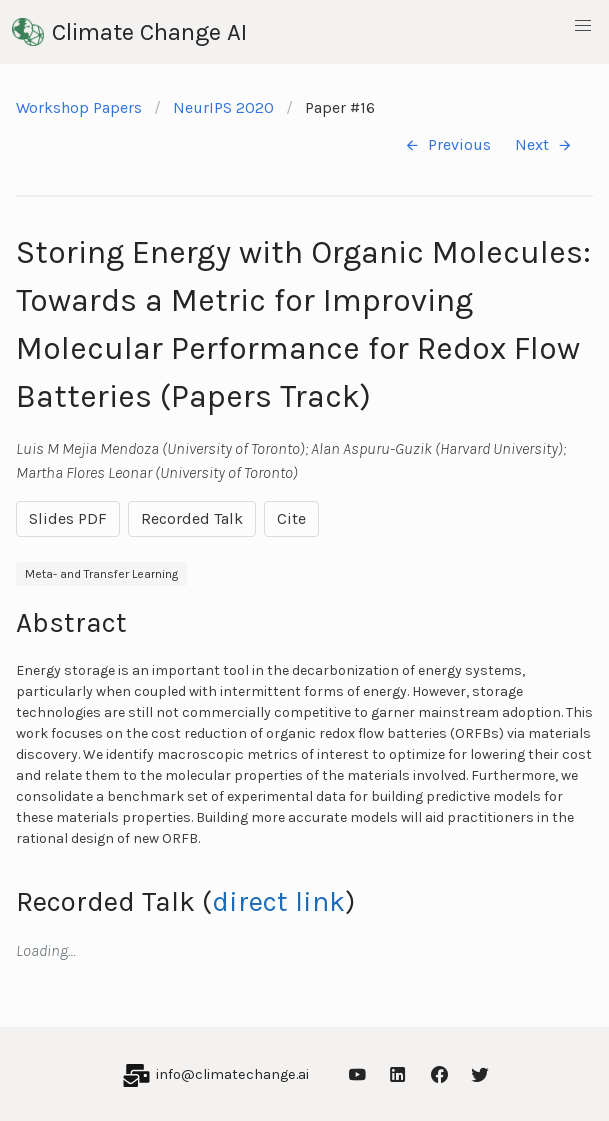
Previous (447, 145)
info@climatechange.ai (232, 1074)
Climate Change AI (129, 32)
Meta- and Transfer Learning (101, 574)
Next (544, 145)
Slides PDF (68, 518)
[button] (583, 26)
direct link (278, 901)
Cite (291, 518)
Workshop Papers (79, 107)
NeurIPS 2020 (223, 107)
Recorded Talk (192, 518)
